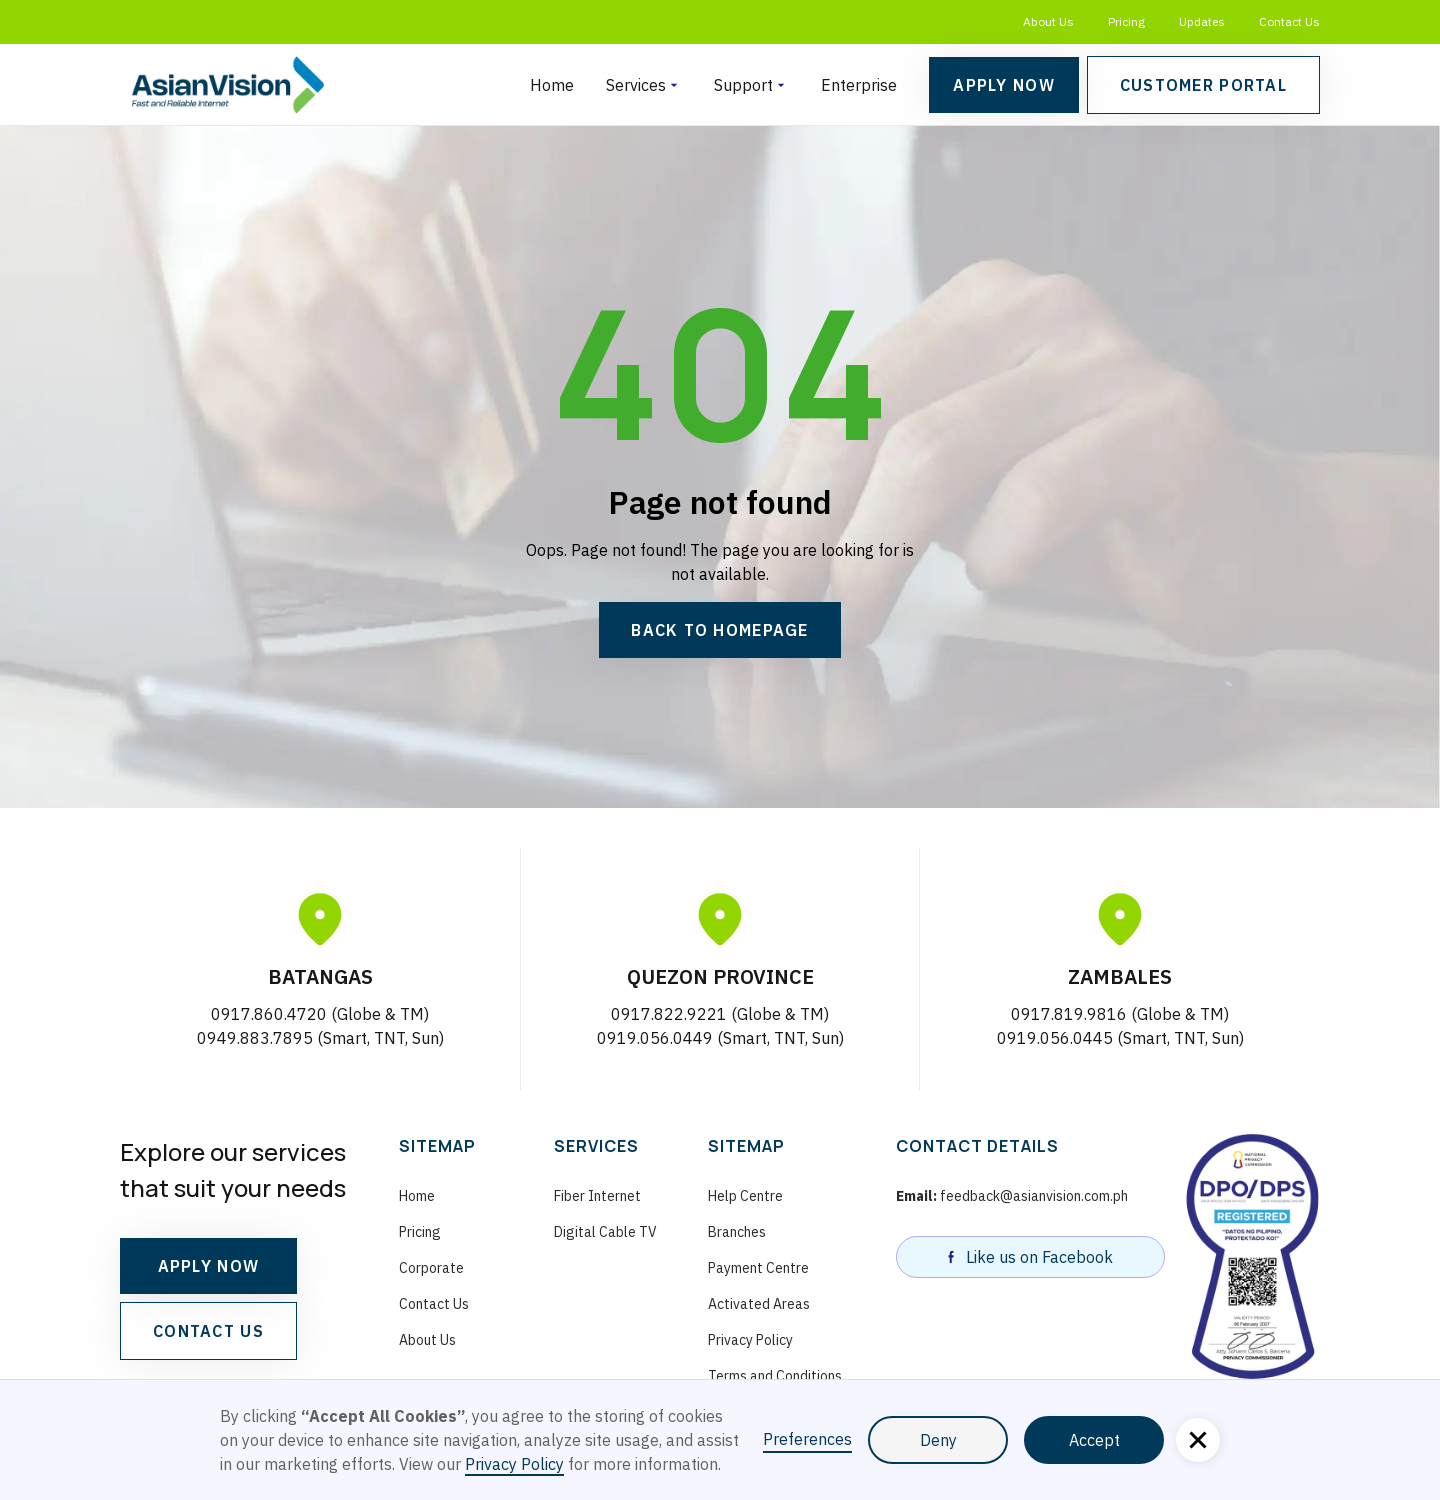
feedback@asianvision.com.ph (1012, 1196)
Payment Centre (758, 1268)
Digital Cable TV (605, 1232)
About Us (1048, 21)
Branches (737, 1232)
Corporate (431, 1268)
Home (552, 85)
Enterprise (859, 85)
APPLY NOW (209, 1266)
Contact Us (1289, 21)
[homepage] (227, 85)
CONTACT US (208, 1331)
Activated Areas (759, 1304)
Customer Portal (1203, 85)
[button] (644, 85)
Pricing (1126, 21)
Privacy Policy (750, 1340)
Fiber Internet (597, 1196)
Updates (1202, 21)
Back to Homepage (719, 630)
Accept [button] (1094, 1440)
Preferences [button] (807, 1439)
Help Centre (745, 1196)
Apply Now (1004, 85)
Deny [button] (938, 1440)
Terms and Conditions (775, 1376)
